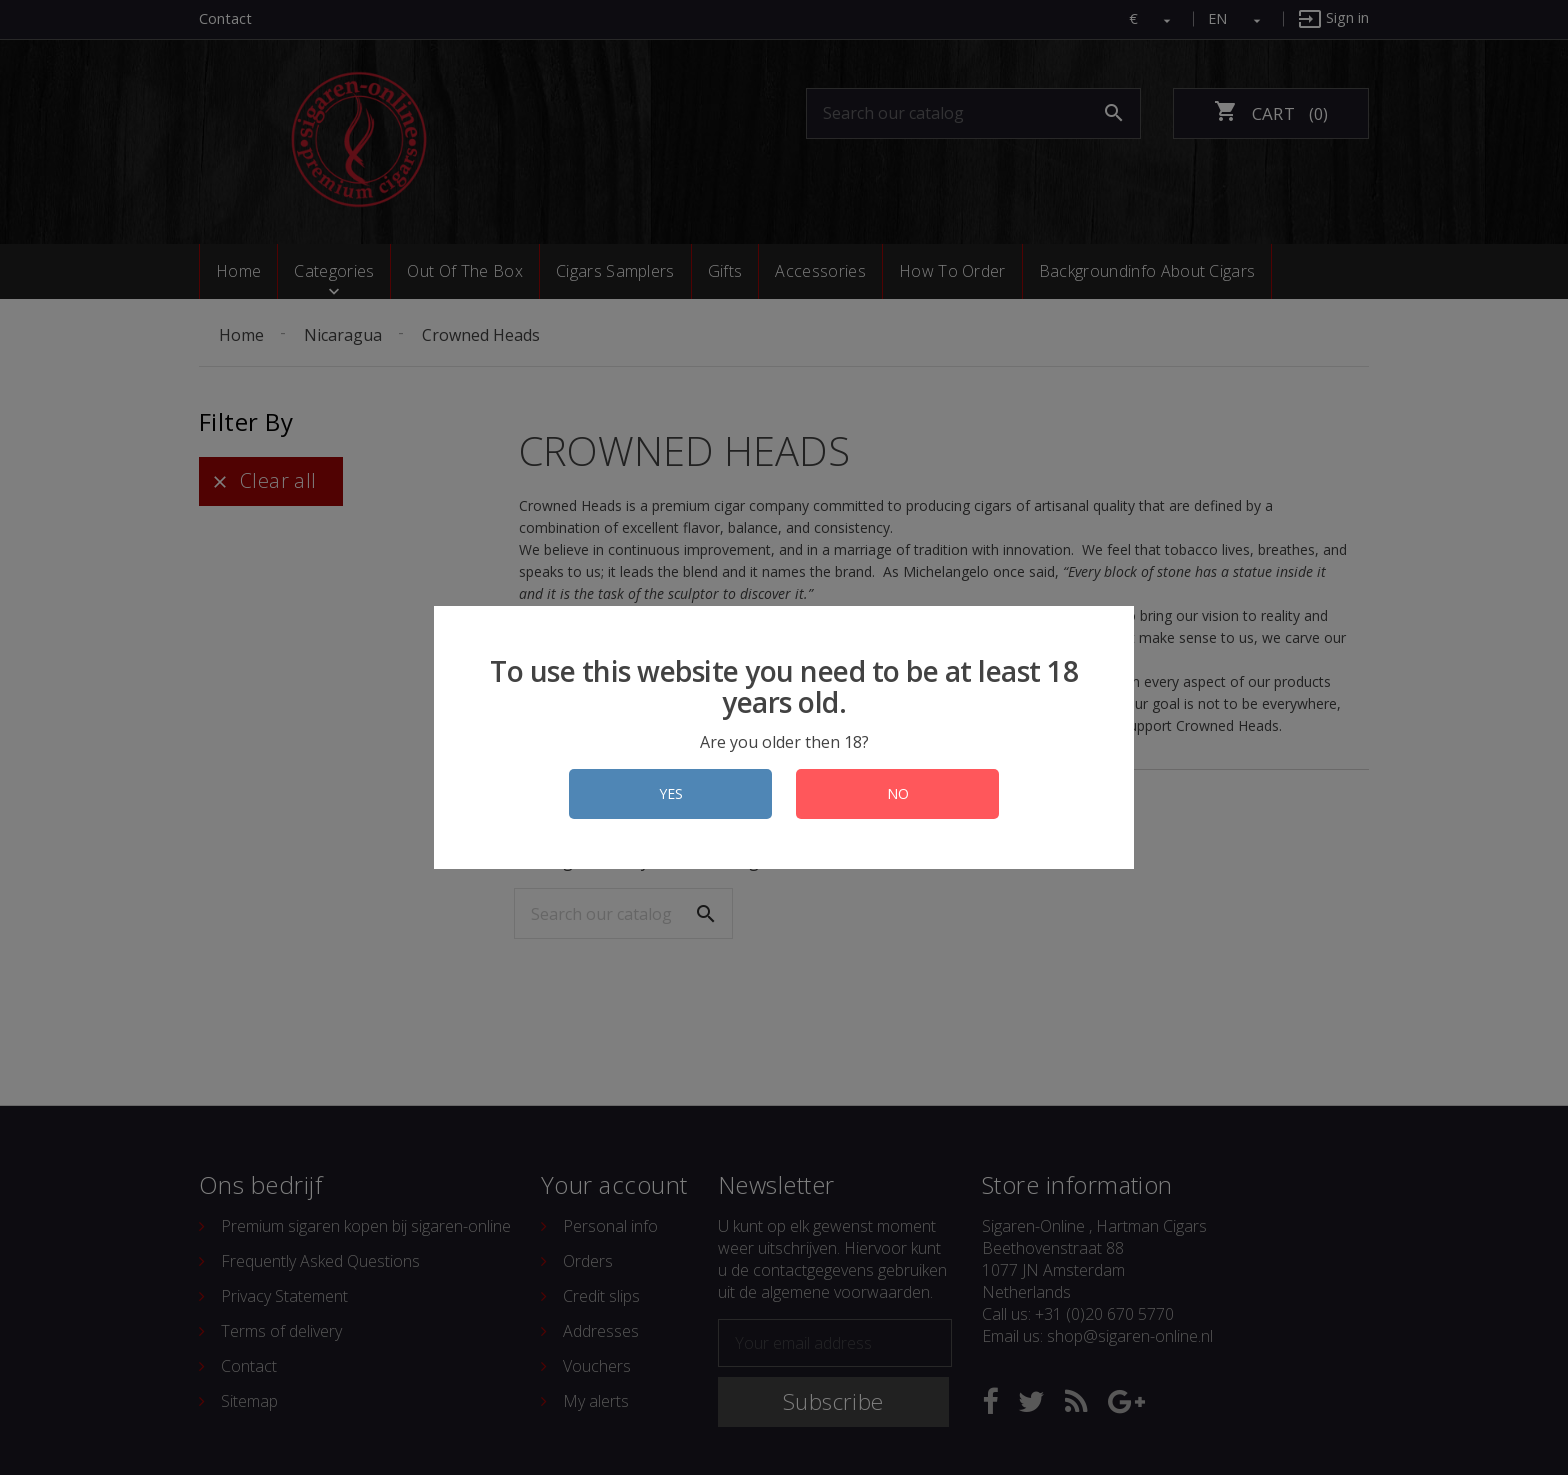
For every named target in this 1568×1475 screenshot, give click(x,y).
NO (898, 793)
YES (671, 793)
